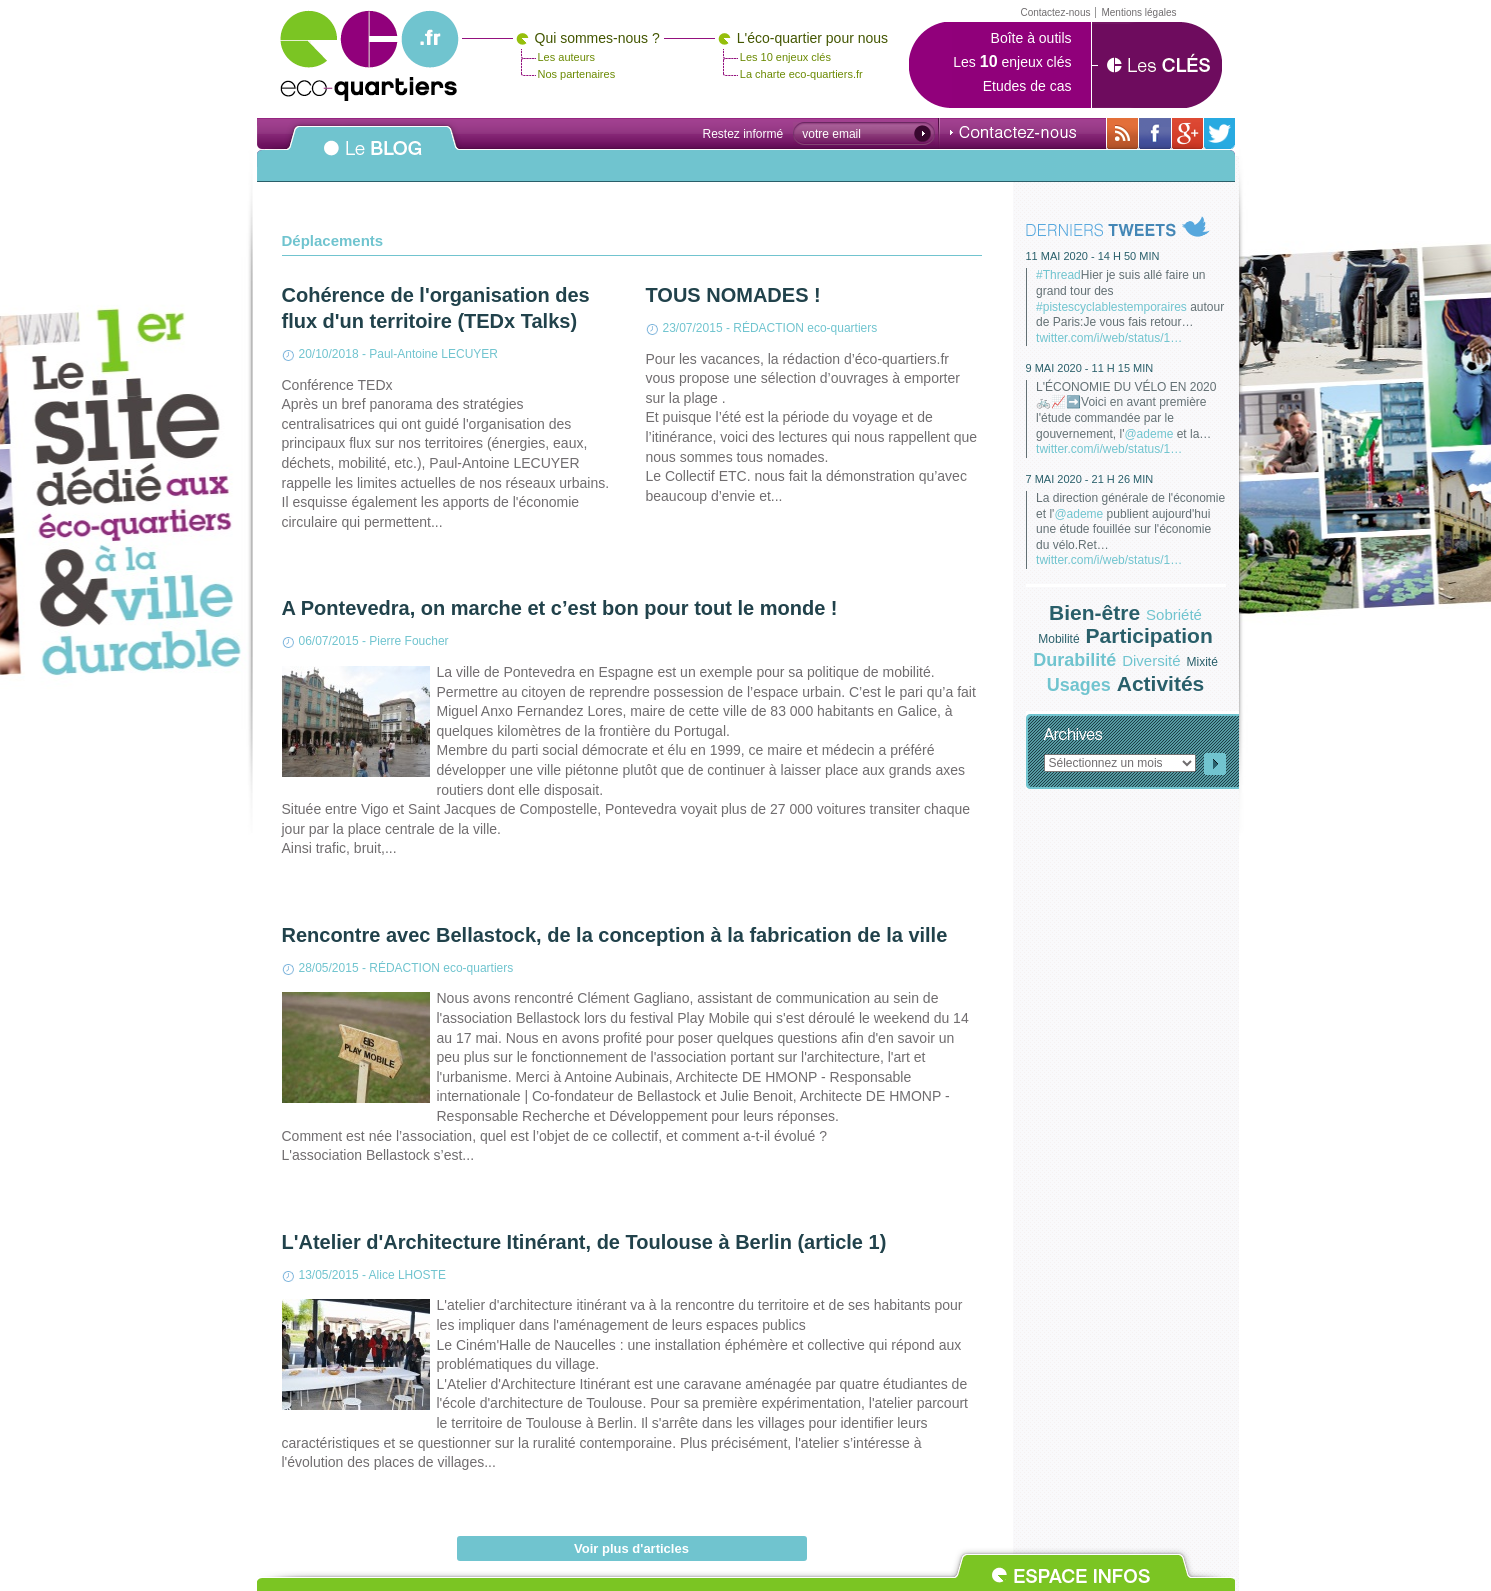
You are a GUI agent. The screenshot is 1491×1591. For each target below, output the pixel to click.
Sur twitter (1219, 133)
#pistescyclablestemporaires (1111, 307)
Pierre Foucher (408, 641)
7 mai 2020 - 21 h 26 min (1090, 479)
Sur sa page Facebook (1155, 133)
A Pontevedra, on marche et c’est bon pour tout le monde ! (560, 608)
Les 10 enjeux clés (785, 57)
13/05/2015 (329, 1275)
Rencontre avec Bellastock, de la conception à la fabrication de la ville (615, 935)
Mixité (1202, 662)
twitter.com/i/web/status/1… (1109, 338)
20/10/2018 (329, 354)
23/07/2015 (693, 328)
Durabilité (1074, 660)
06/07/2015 (329, 641)
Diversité (1151, 660)
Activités (1161, 683)
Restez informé (743, 134)
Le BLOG (373, 159)
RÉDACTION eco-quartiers (805, 328)
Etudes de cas (1027, 86)
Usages (1079, 685)
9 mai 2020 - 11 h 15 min (1090, 368)
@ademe (1148, 434)
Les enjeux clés (1012, 62)
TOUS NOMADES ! (733, 295)
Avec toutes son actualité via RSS (1122, 133)
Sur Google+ (1187, 133)
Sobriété (1174, 614)
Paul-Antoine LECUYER (433, 354)
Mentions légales (1138, 12)
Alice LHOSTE (407, 1275)
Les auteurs (566, 57)
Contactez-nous (1013, 132)
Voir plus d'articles (631, 1548)
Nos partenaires (577, 74)
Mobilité (1058, 639)
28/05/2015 (329, 968)
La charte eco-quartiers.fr (801, 74)
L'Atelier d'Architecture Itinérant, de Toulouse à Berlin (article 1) (584, 1242)
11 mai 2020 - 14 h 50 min (1093, 256)
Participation (1149, 635)
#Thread (1058, 275)
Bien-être (1094, 612)
